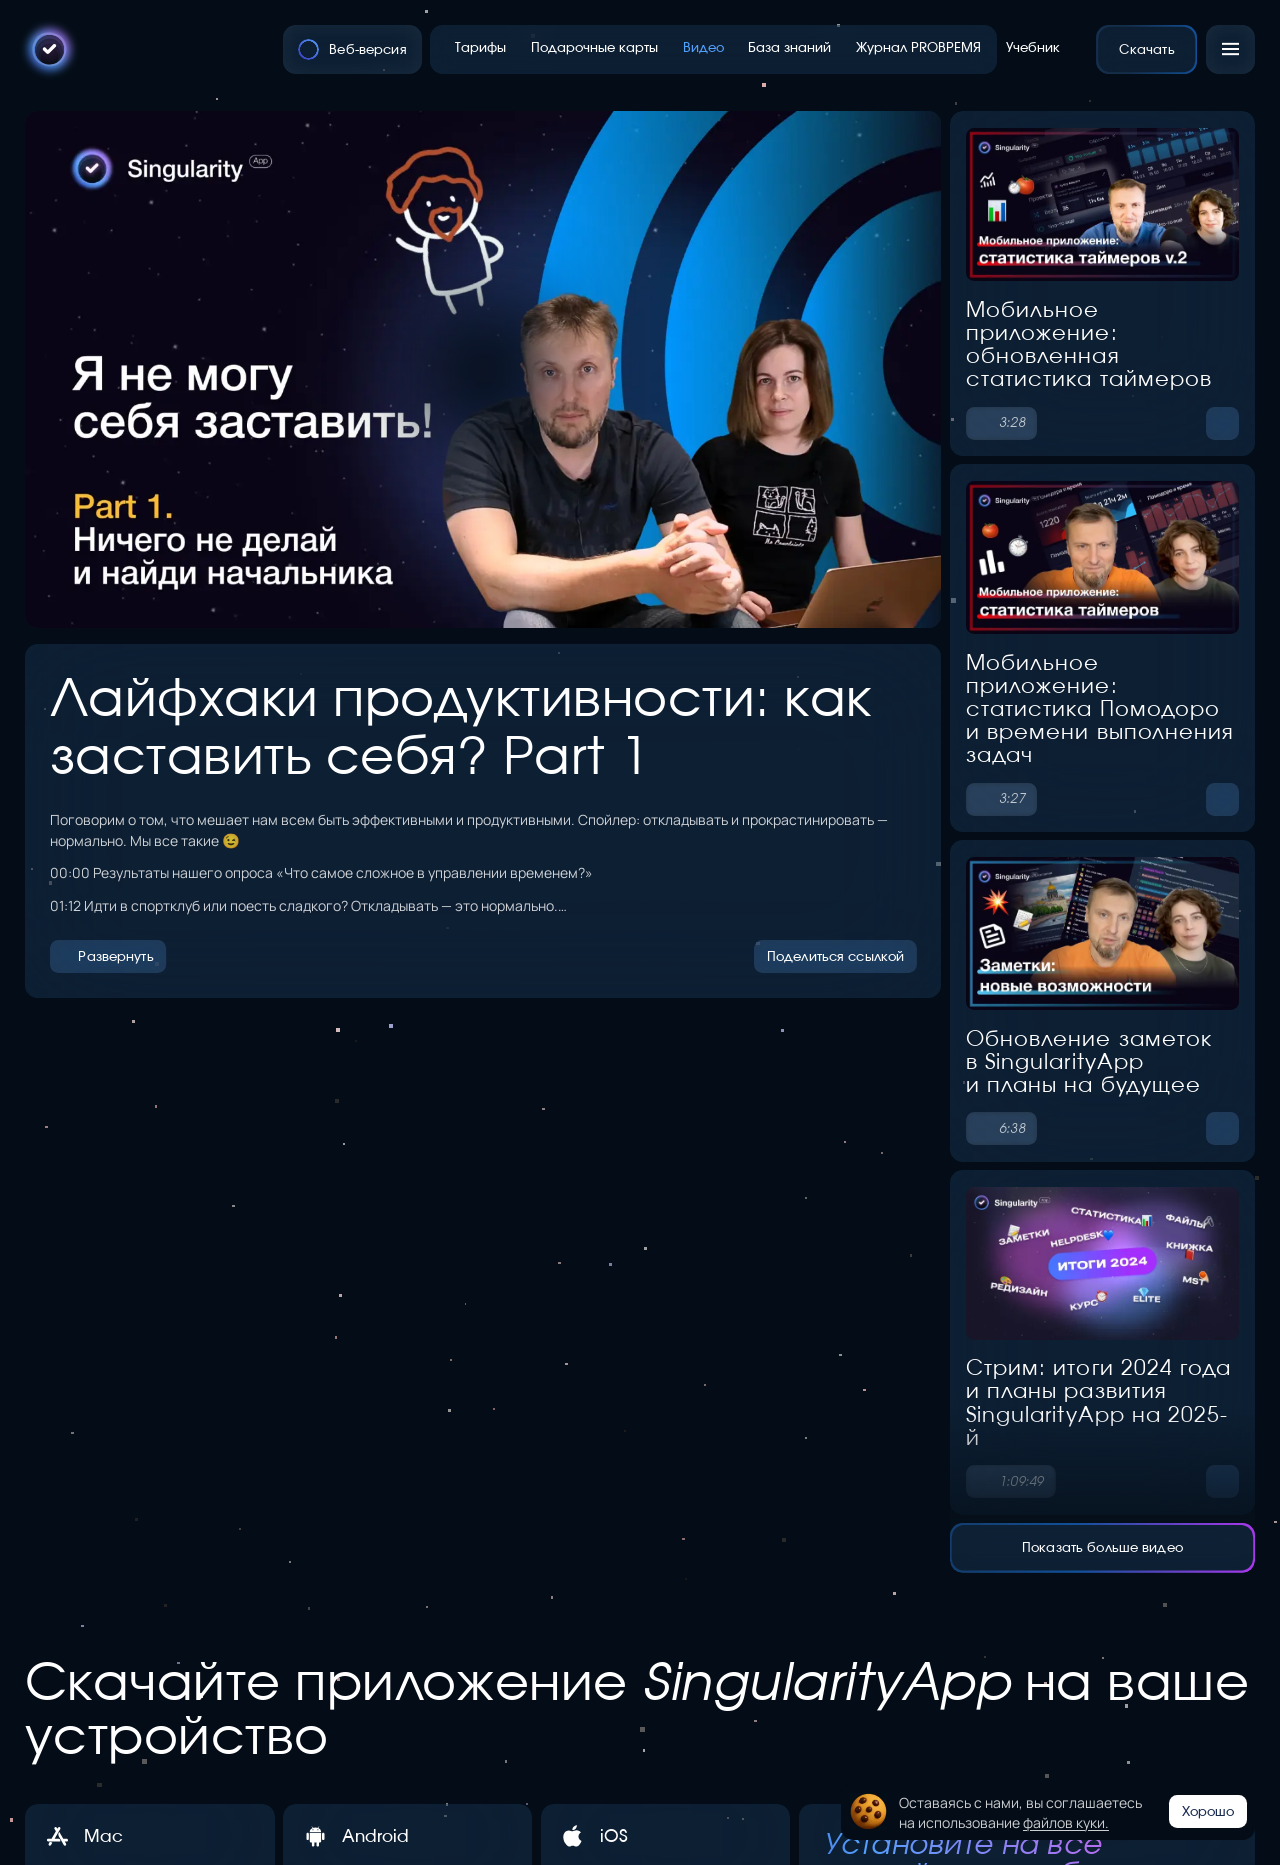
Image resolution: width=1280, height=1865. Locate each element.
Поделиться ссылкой (835, 956)
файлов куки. (1066, 1822)
